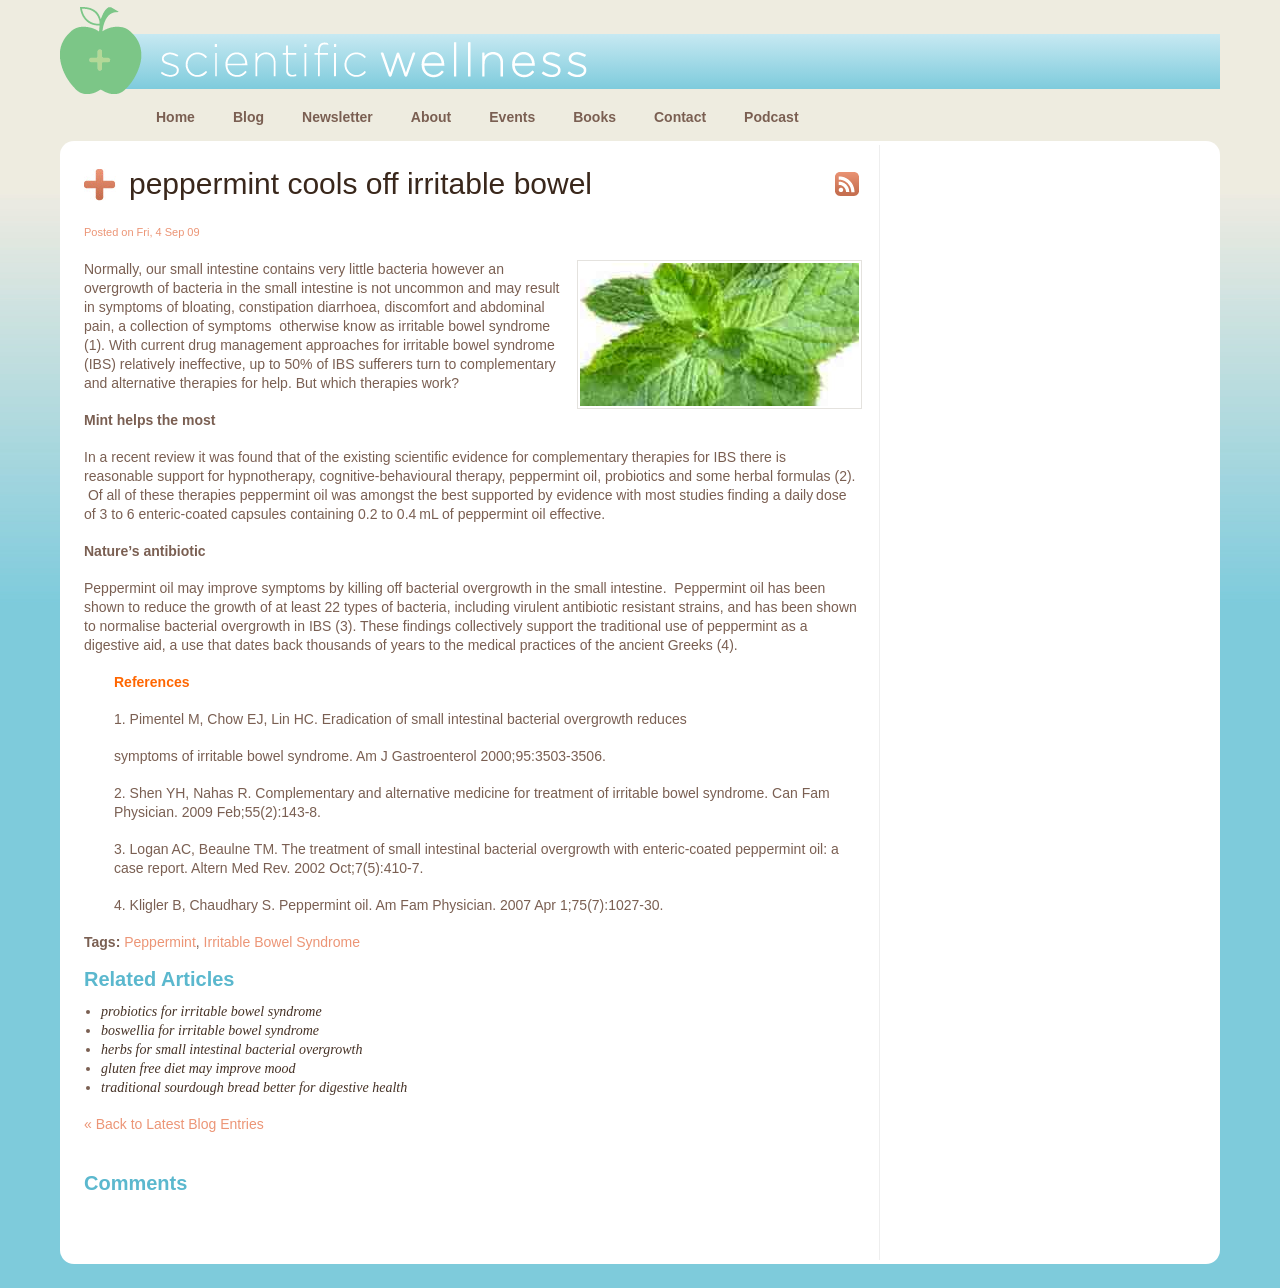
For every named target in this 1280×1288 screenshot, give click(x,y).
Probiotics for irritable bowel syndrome (211, 1011)
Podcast (771, 117)
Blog (248, 117)
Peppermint (160, 942)
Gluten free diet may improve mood (198, 1068)
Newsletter (337, 117)
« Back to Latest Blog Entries (174, 1124)
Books (594, 117)
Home (175, 117)
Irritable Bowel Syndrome (282, 942)
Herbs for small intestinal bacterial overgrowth (231, 1049)
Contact (680, 117)
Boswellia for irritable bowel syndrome (210, 1030)
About (431, 117)
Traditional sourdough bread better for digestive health (254, 1087)
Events (512, 117)
